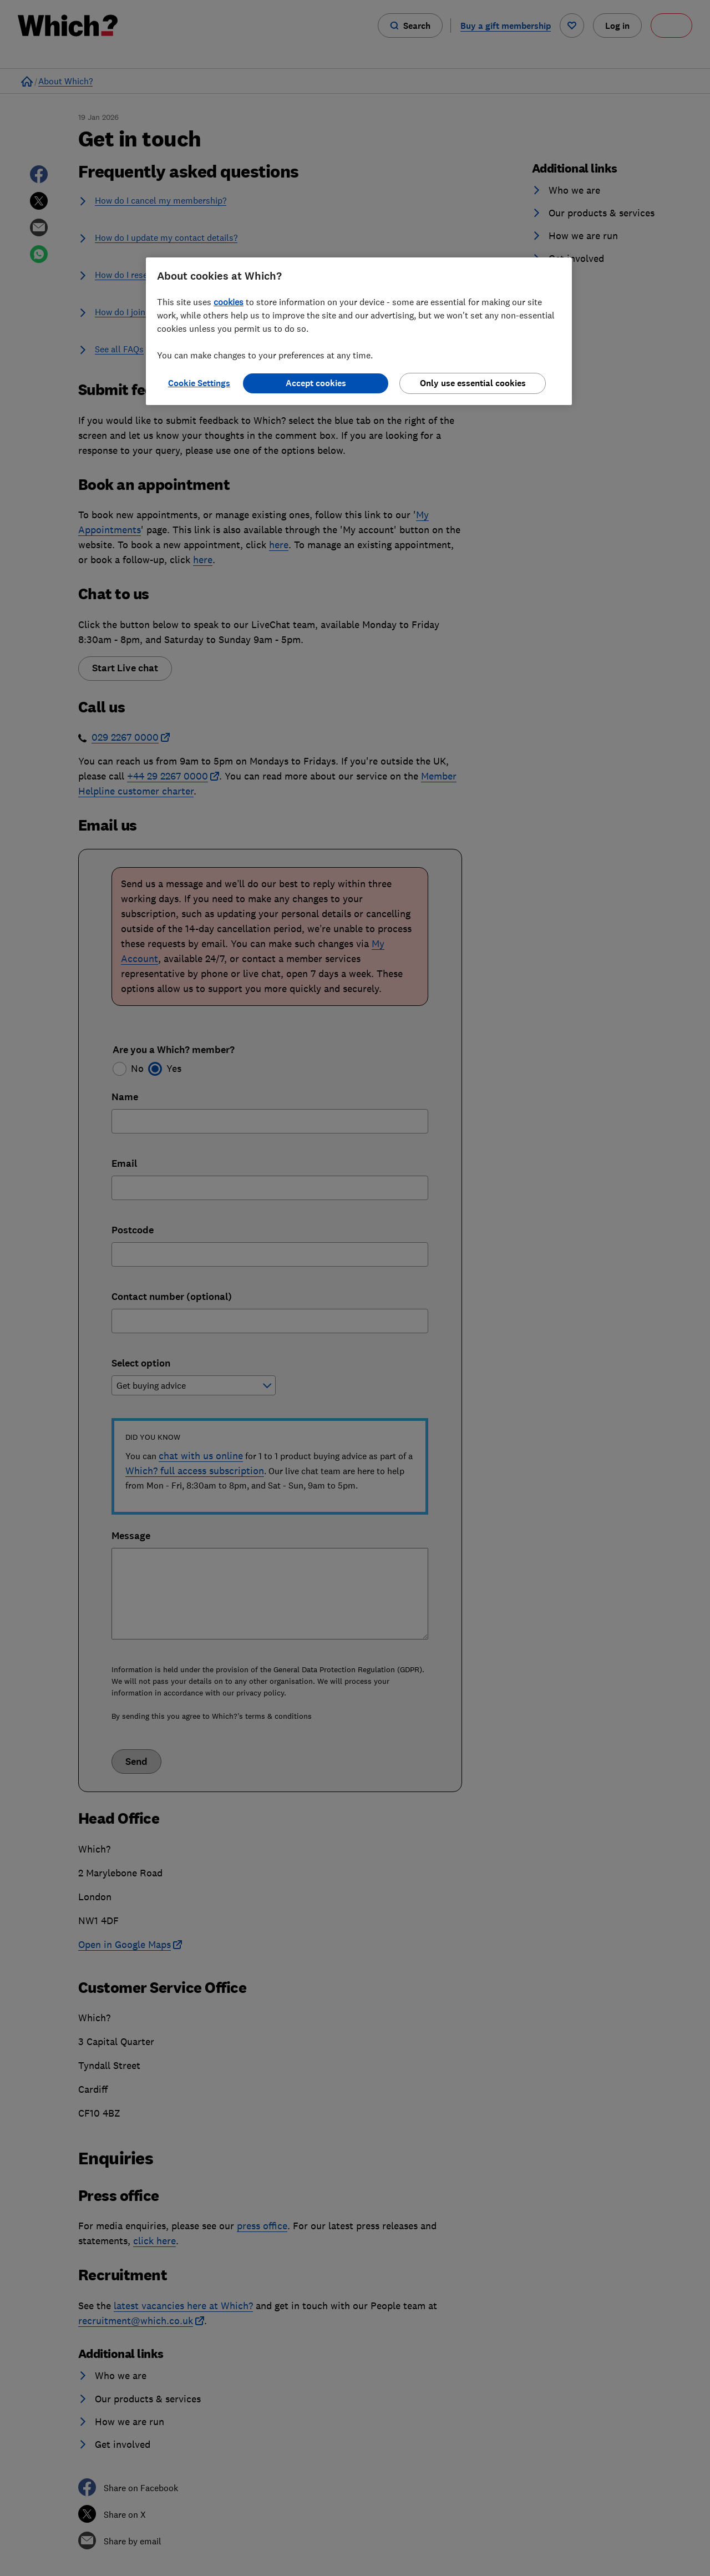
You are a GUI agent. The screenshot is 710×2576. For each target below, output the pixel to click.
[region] (359, 331)
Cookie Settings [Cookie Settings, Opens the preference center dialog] (199, 383)
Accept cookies (316, 383)
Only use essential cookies (473, 383)
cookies (229, 301)
